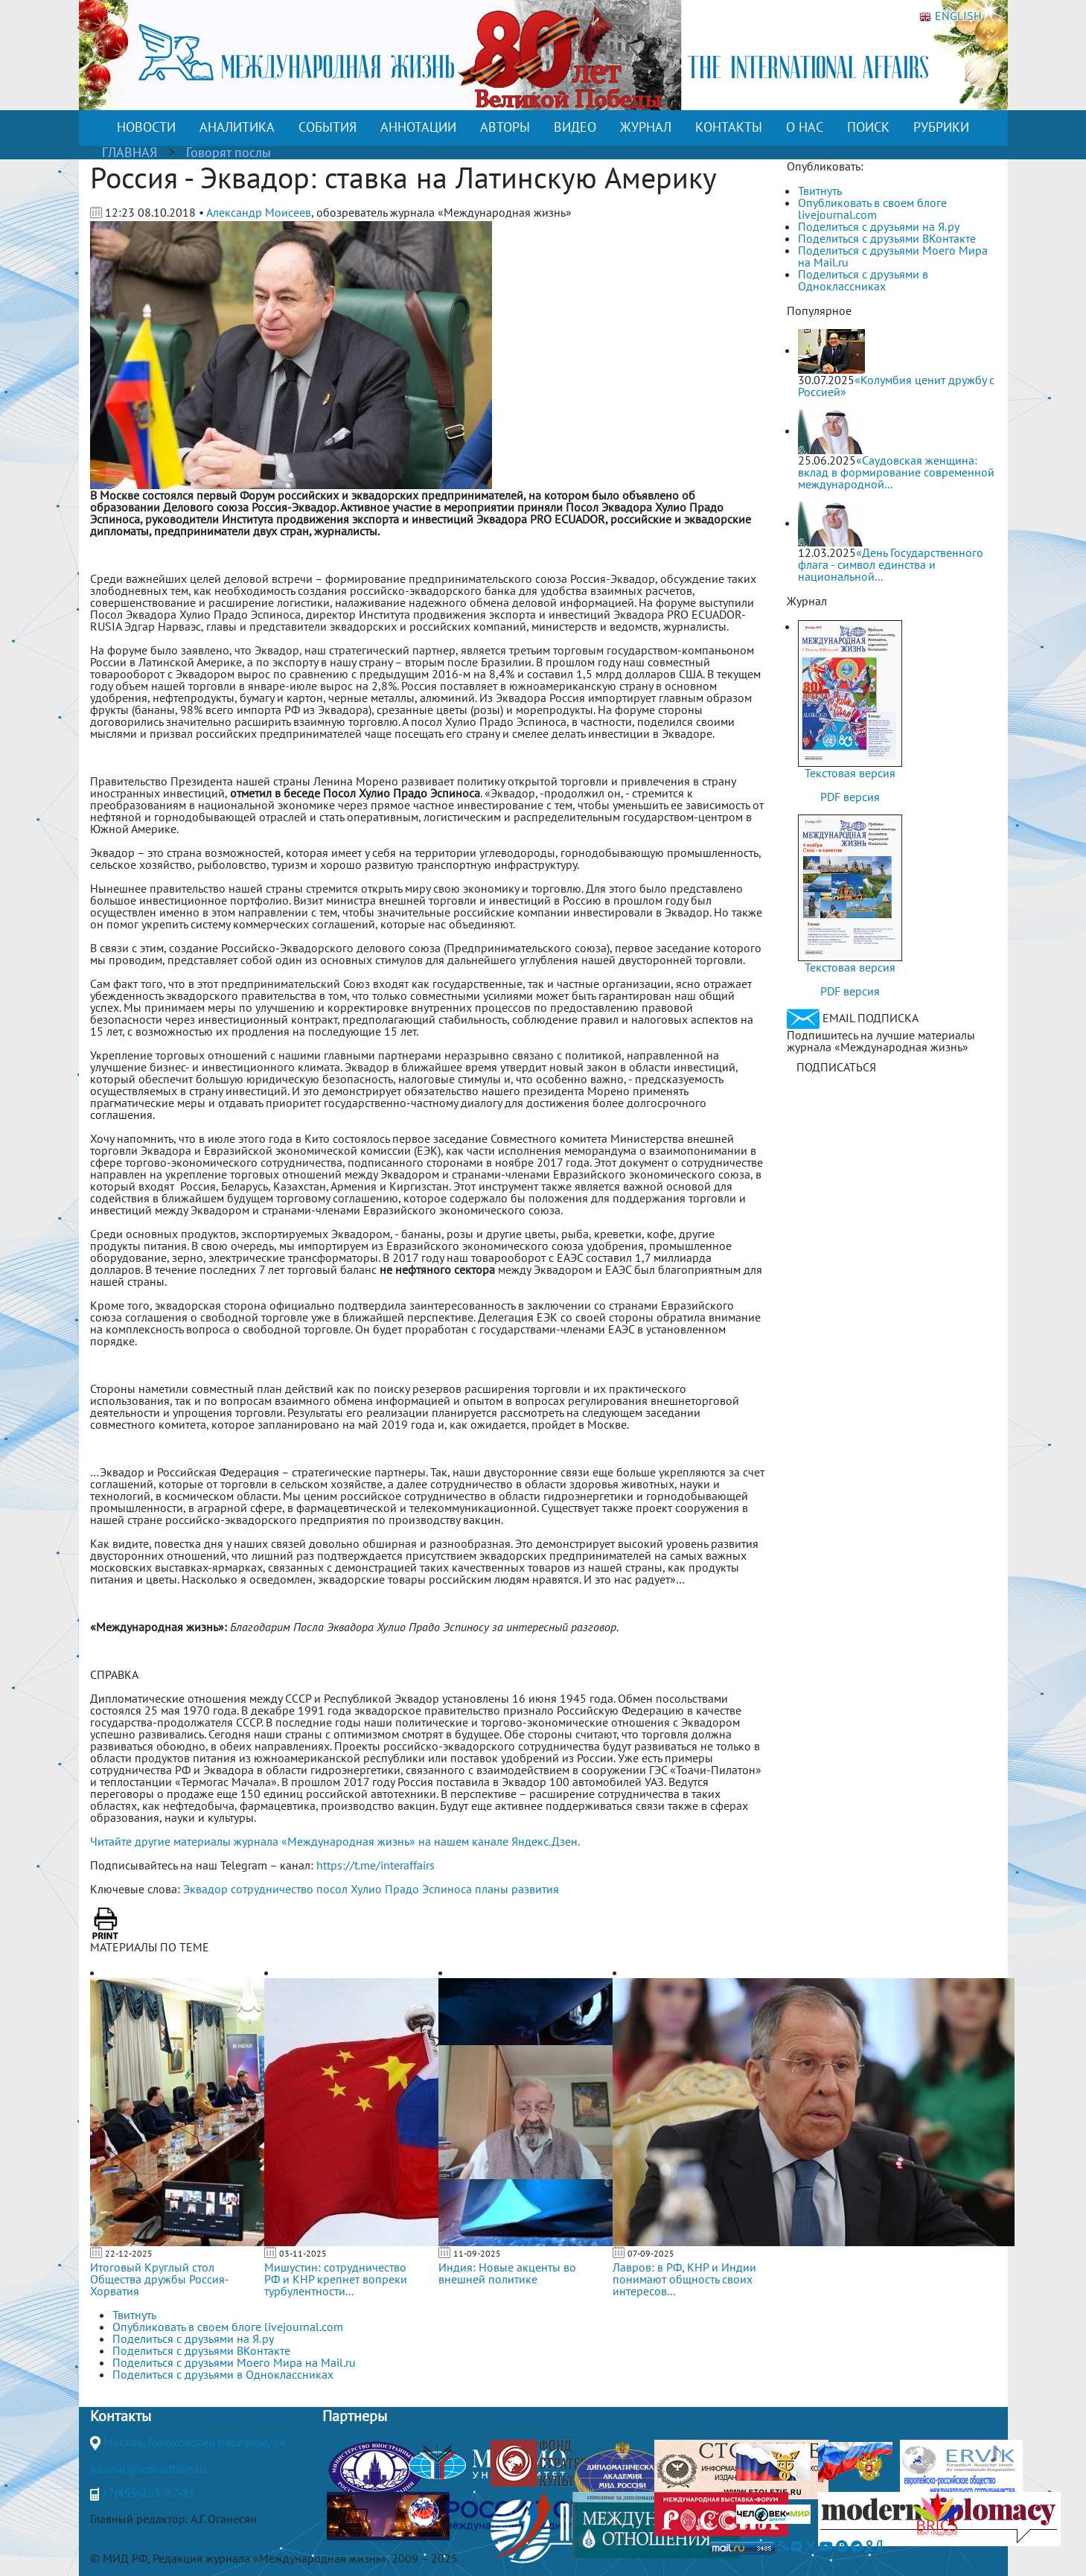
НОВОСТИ (146, 127)
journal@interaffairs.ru (148, 2468)
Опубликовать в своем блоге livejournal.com (872, 208)
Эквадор (205, 1888)
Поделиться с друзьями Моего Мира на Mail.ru (893, 256)
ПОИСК (868, 127)
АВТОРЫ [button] (505, 127)
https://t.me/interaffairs (375, 1865)
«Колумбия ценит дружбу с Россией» (896, 385)
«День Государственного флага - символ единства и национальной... (890, 564)
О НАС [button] (804, 127)
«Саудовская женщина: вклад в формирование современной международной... (896, 472)
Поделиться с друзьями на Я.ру (878, 226)
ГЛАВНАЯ (129, 152)
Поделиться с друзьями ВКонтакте (887, 238)
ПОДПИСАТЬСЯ (836, 1066)
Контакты (120, 2416)
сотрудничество (272, 1888)
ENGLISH (950, 16)
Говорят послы (228, 152)
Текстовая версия (850, 772)
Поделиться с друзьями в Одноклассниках (863, 280)
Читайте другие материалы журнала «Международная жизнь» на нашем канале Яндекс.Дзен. (335, 1841)
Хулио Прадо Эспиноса (411, 1888)
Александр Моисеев (258, 212)
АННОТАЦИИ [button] (418, 127)
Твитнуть (820, 190)
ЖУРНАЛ (645, 127)
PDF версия (850, 796)
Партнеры (354, 2416)
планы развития (517, 1888)
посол (332, 1888)
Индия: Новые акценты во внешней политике (507, 2273)
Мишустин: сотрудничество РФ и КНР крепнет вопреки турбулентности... (335, 2279)
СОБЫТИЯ (327, 127)
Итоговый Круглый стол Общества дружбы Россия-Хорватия (159, 2279)
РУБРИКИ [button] (941, 127)
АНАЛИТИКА (237, 127)
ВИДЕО (575, 127)
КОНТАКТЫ (728, 127)
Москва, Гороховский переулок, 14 (194, 2442)
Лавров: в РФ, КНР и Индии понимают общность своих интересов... (684, 2279)
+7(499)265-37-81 (149, 2492)
